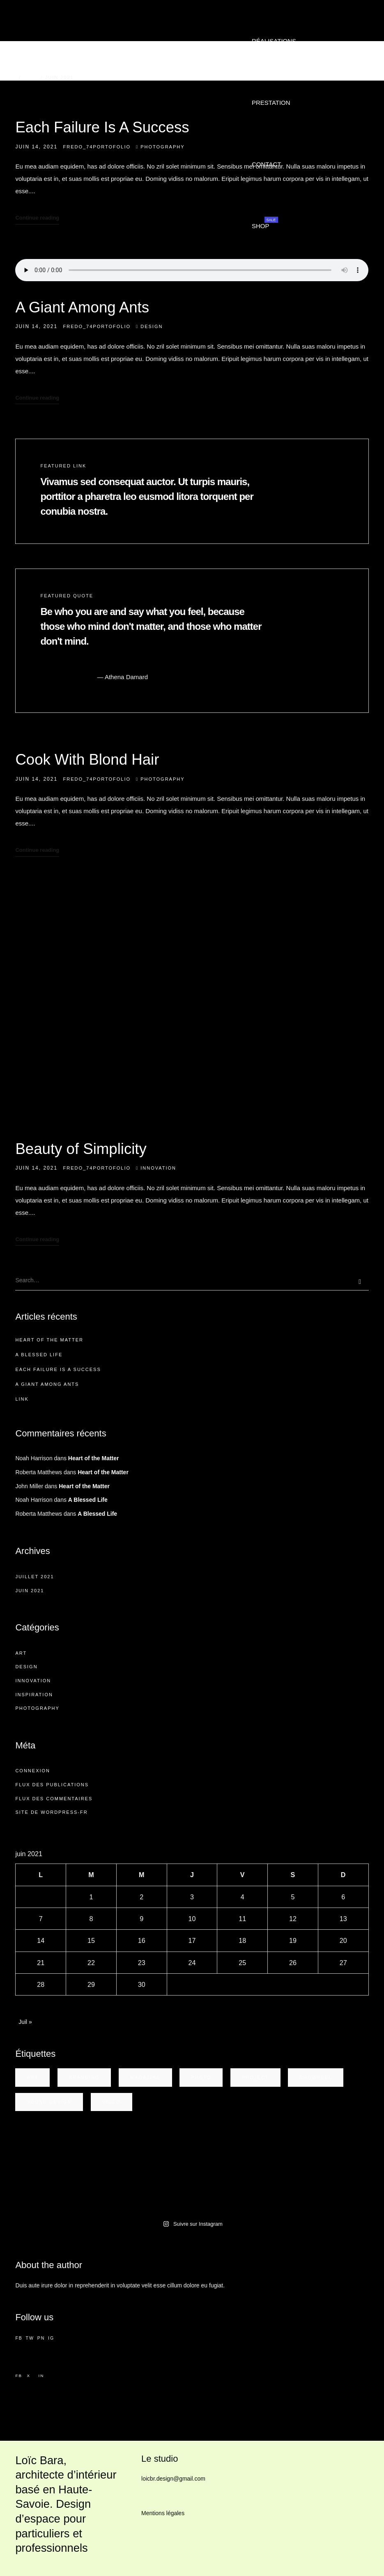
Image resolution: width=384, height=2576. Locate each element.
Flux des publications (52, 1784)
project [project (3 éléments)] (255, 2077)
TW (30, 2338)
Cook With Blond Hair (87, 759)
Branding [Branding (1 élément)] (84, 2077)
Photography (162, 146)
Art (21, 1653)
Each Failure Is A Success (102, 127)
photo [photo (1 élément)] (201, 2077)
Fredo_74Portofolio (97, 146)
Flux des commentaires (53, 1798)
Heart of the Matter (49, 1339)
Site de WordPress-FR (51, 1812)
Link (21, 1399)
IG (51, 2338)
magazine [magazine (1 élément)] (145, 2077)
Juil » (25, 2022)
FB (18, 2338)
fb (18, 2375)
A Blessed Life (38, 1354)
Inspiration (34, 1694)
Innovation (158, 1167)
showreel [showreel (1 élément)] (315, 2077)
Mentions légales (162, 2513)
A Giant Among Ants (82, 307)
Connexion (32, 1770)
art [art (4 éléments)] (32, 2077)
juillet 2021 (34, 1576)
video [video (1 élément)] (111, 2102)
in (41, 2375)
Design (151, 326)
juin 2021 (29, 1590)
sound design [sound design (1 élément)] (49, 2102)
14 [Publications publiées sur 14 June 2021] (40, 1940)
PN (41, 2338)
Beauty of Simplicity (80, 1148)
